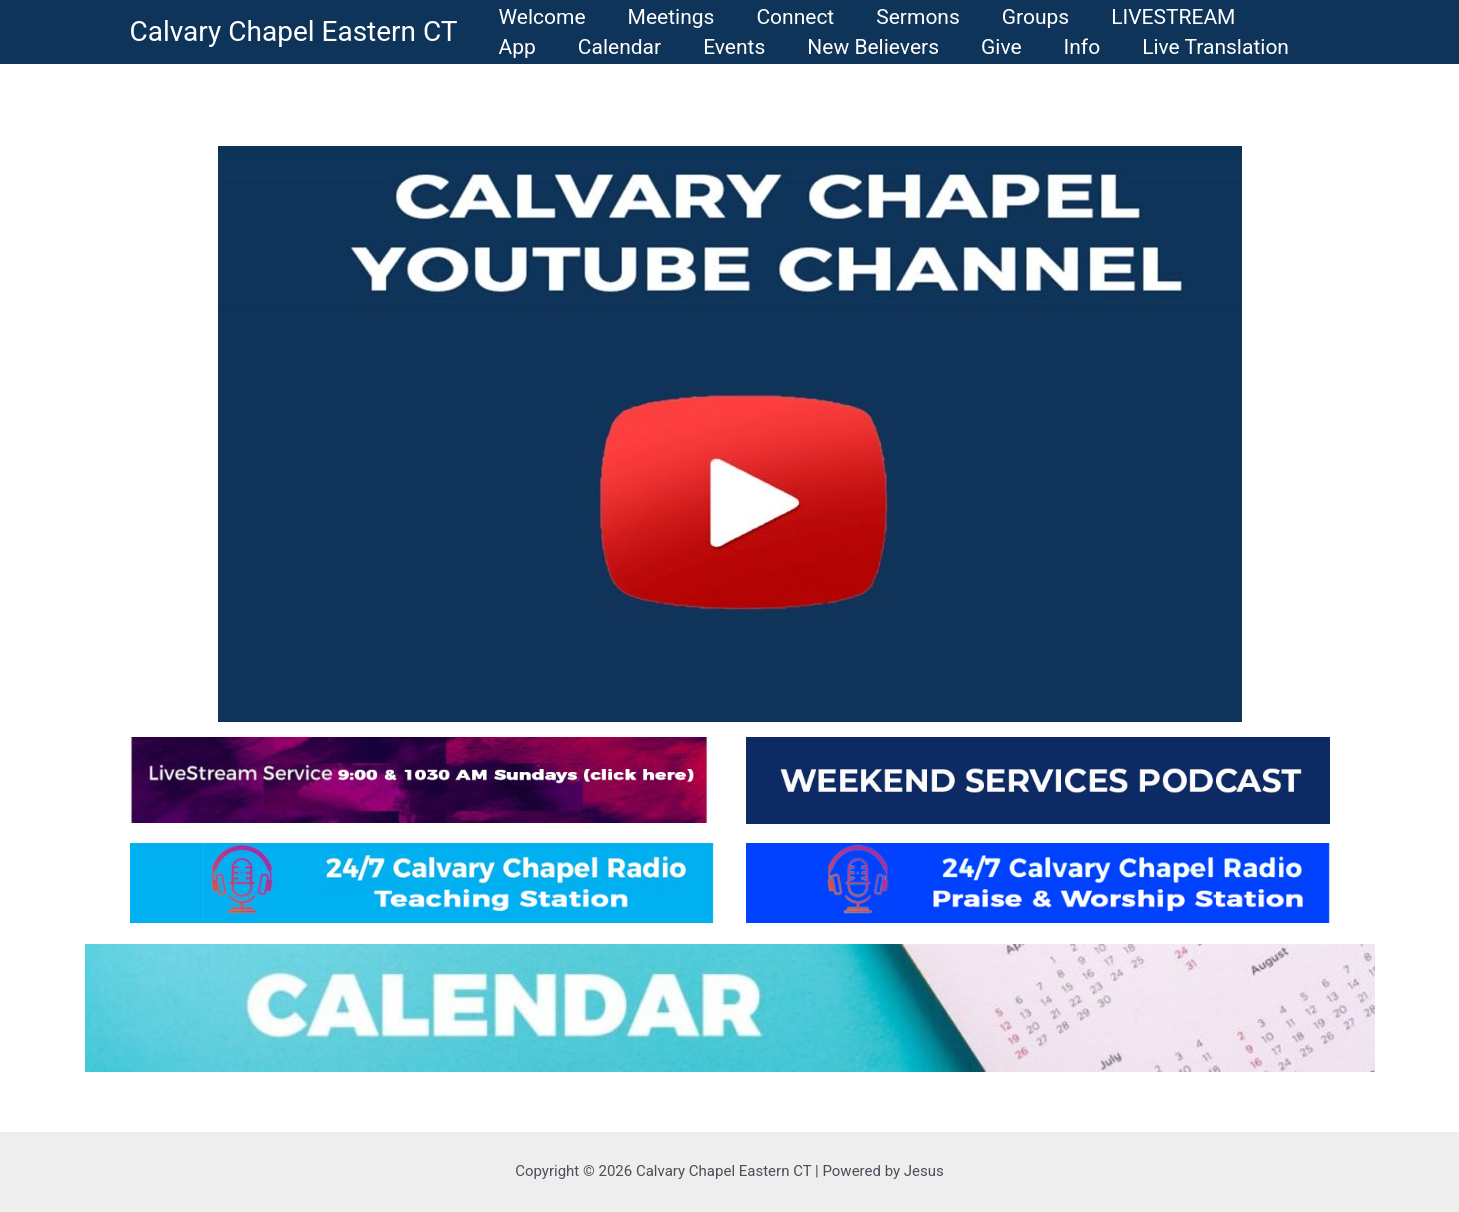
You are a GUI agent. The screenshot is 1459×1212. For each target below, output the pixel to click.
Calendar (619, 47)
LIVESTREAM (1173, 17)
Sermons (918, 17)
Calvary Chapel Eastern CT (294, 31)
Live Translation (1215, 47)
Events (734, 47)
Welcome (542, 17)
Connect (795, 17)
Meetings (671, 17)
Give (1001, 47)
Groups (1035, 17)
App (517, 47)
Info (1082, 47)
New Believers (873, 47)
